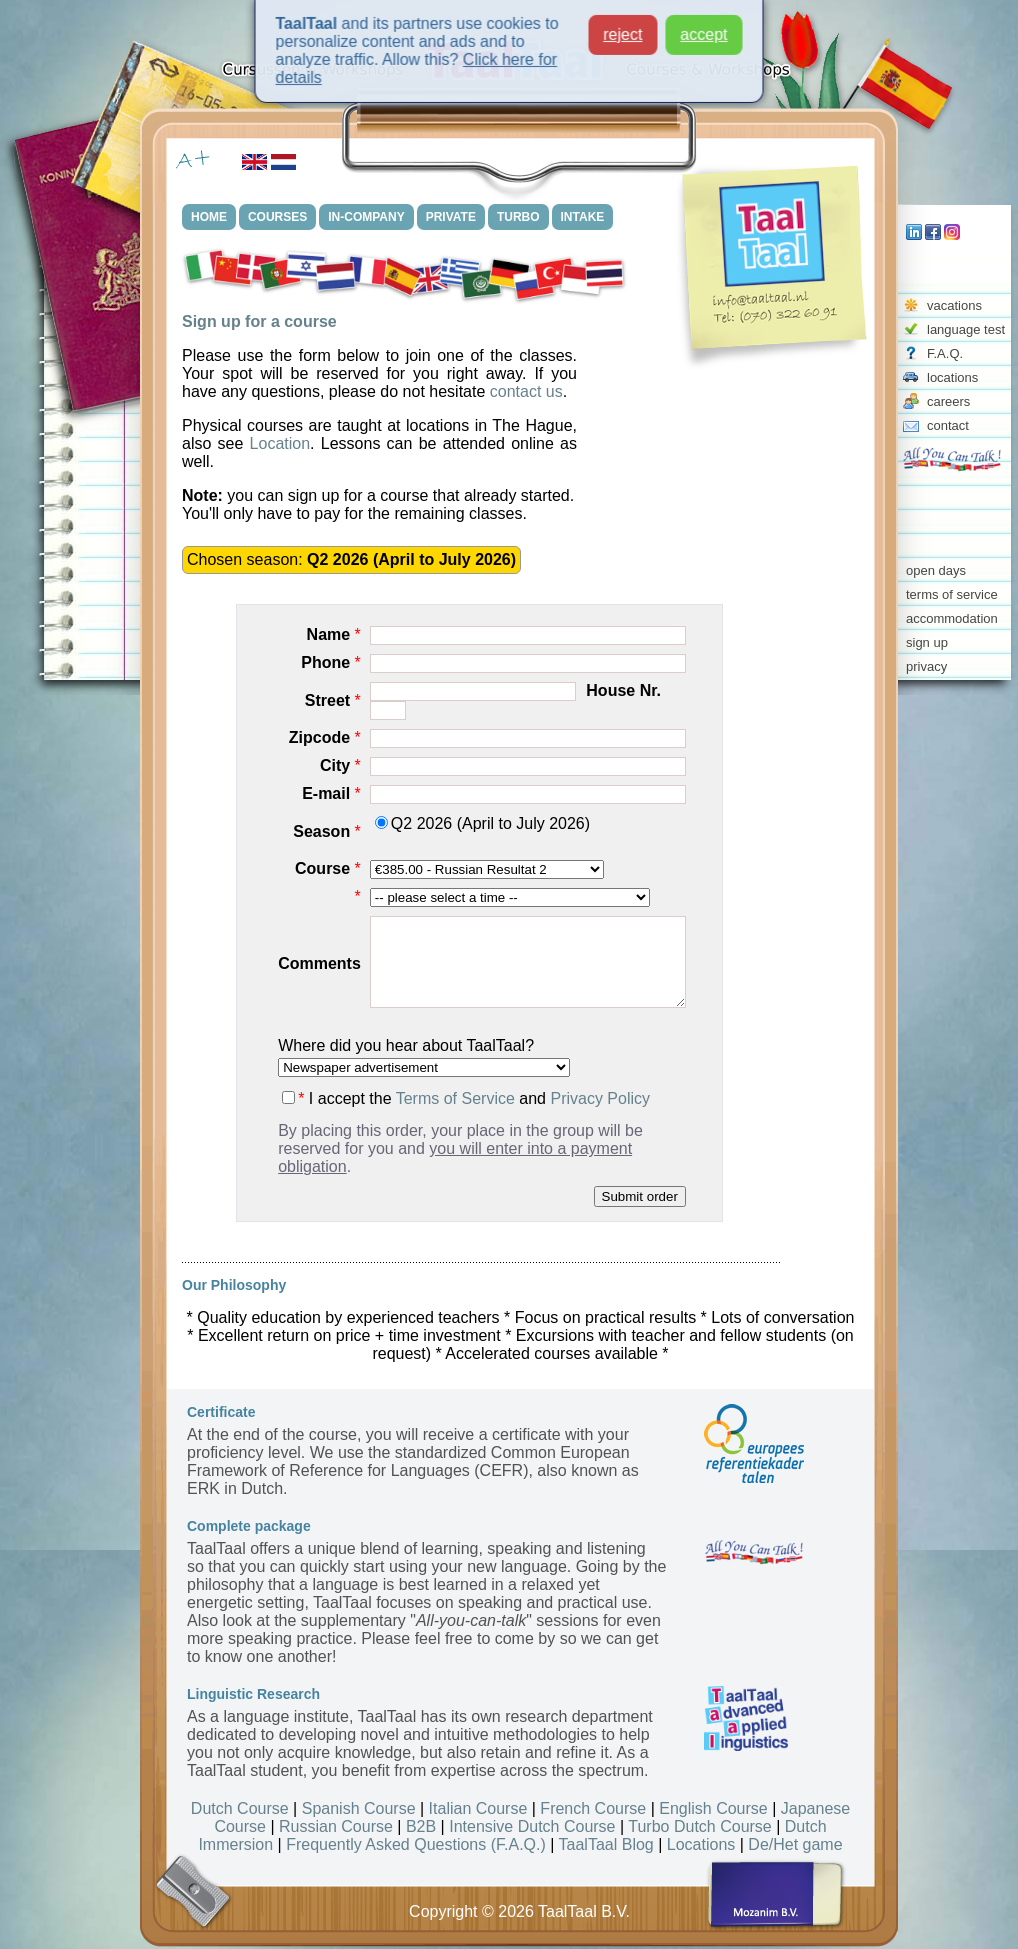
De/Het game (795, 1844)
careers (948, 401)
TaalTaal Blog (606, 1844)
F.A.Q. (945, 353)
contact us (526, 391)
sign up (927, 642)
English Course (713, 1808)
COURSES (277, 217)
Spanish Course (359, 1808)
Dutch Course (240, 1808)
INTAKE (583, 217)
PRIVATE (451, 217)
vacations (954, 305)
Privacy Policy (600, 1098)
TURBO (518, 217)
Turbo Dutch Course (699, 1826)
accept (703, 26)
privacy (926, 666)
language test (966, 329)
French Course (593, 1808)
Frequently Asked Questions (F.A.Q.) (416, 1844)
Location (280, 443)
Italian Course (478, 1808)
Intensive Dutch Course (532, 1826)
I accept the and (466, 1098)
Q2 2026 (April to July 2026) (482, 823)
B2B (421, 1826)
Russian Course (336, 1826)
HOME (209, 217)
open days (936, 570)
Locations (701, 1844)
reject (622, 26)
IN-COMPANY (366, 217)
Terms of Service (455, 1098)
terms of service (952, 594)
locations (952, 377)
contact (948, 425)
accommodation (952, 618)
